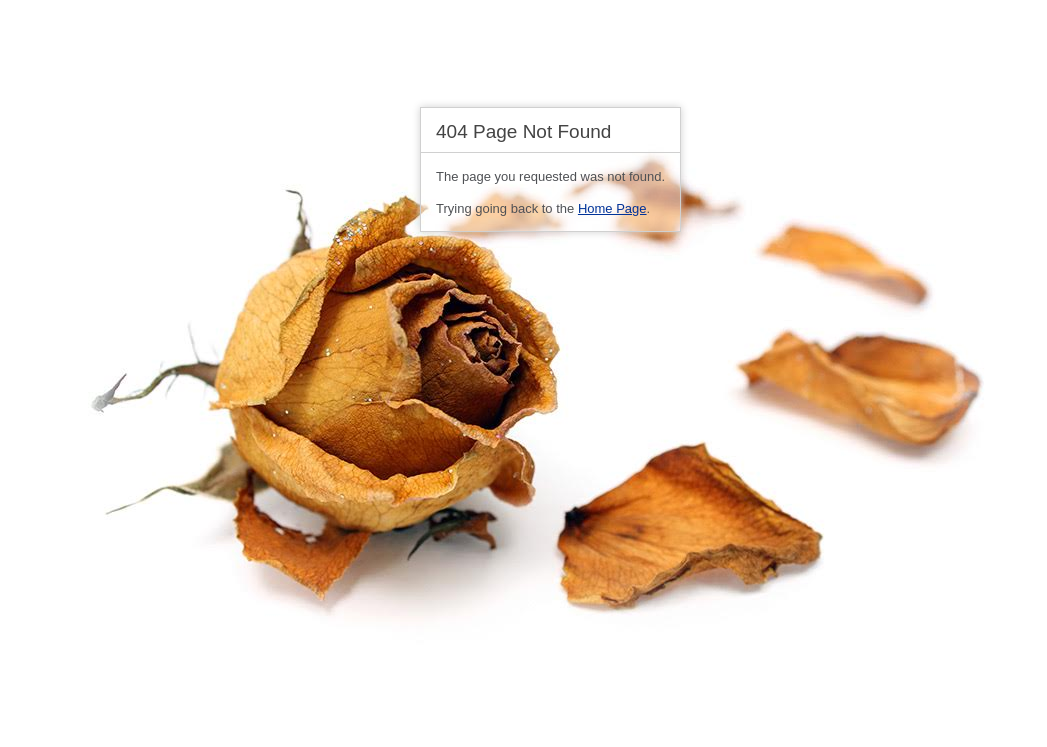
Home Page (612, 208)
